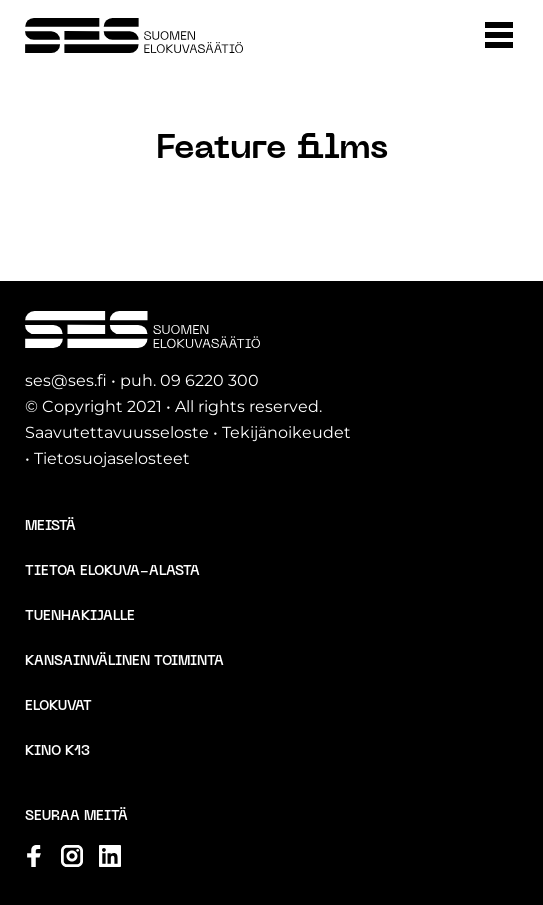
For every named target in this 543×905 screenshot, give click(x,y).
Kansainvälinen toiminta (124, 661)
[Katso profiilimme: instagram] (72, 856)
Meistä (50, 526)
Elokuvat (58, 706)
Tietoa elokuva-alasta (112, 571)
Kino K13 (57, 751)
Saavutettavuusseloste (117, 432)
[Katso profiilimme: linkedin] (110, 856)
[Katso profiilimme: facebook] (34, 856)
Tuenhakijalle (80, 616)
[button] (499, 35)
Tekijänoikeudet (286, 432)
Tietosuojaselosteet (112, 458)
